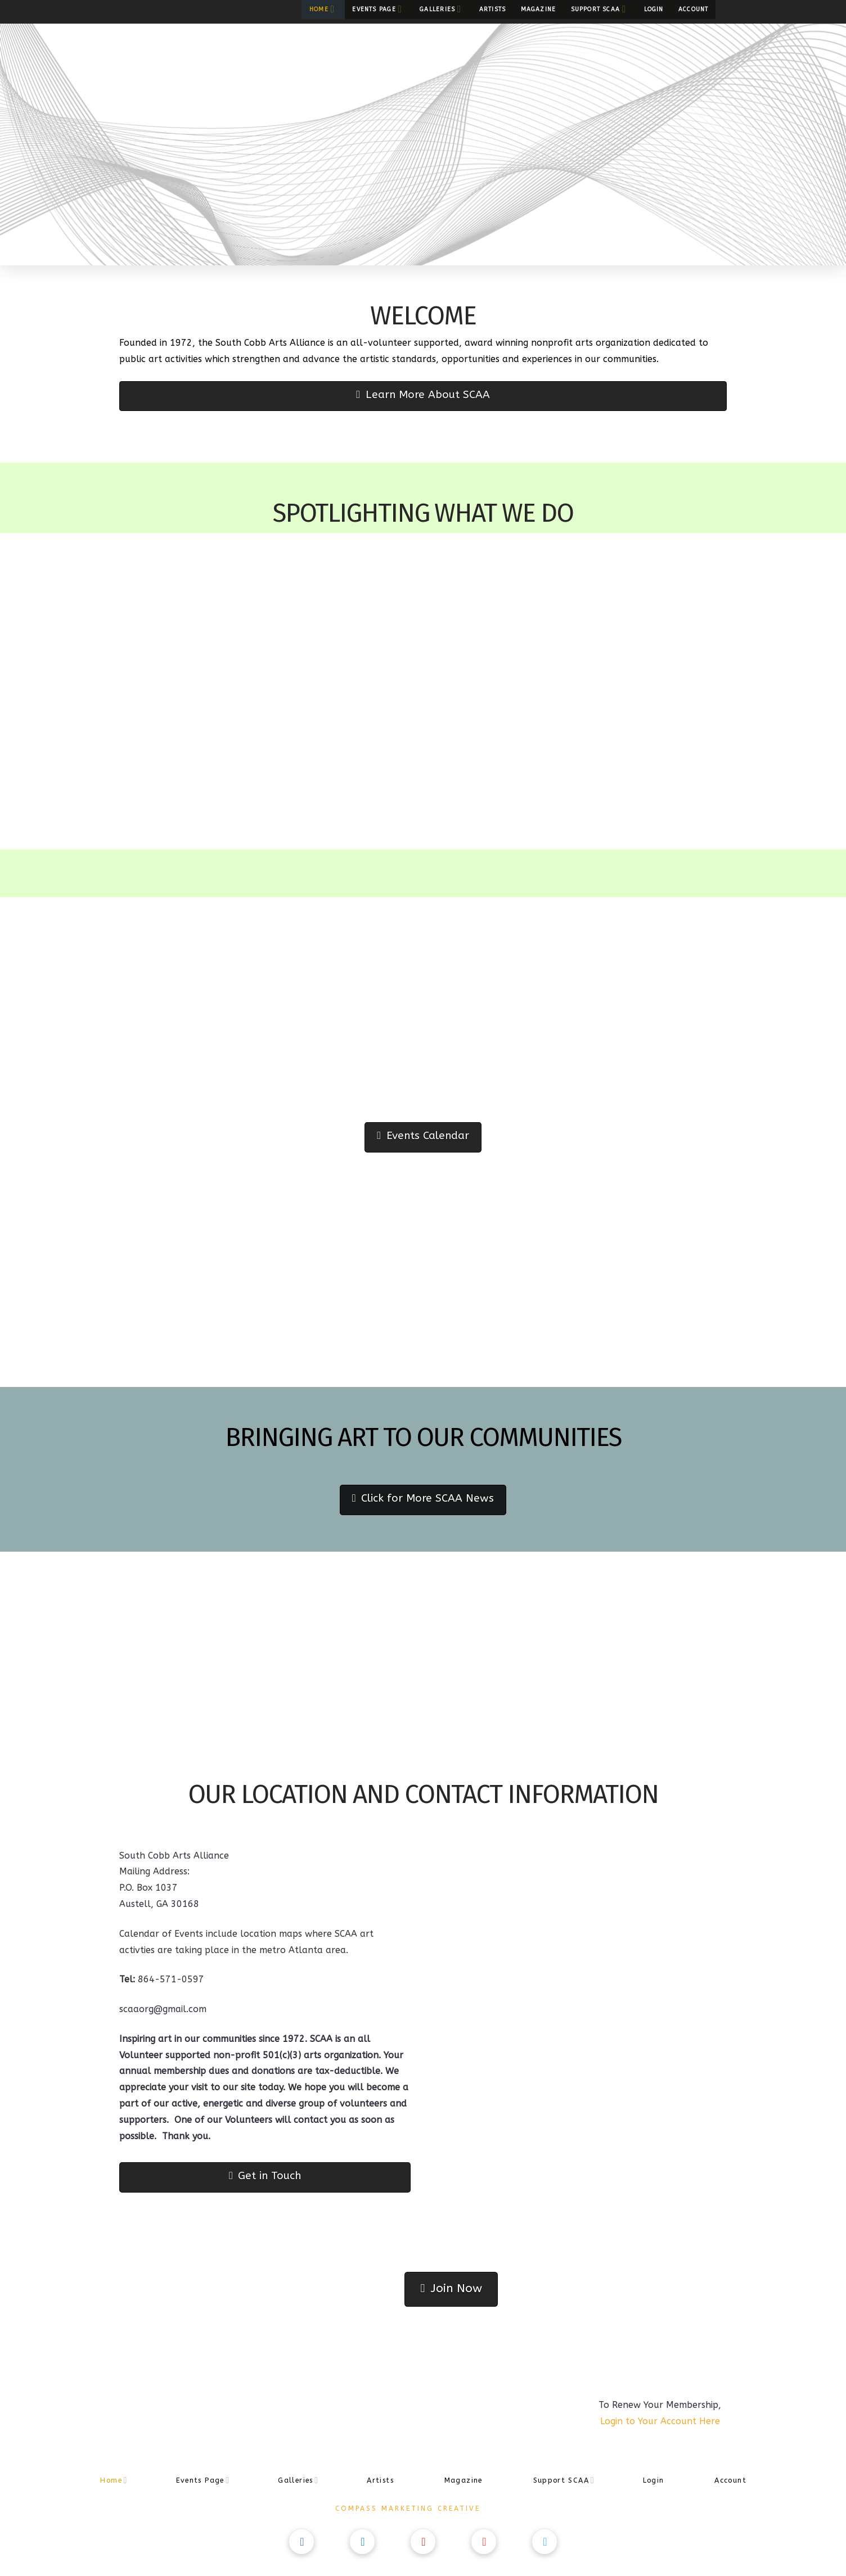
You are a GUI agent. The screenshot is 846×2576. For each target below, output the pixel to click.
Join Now (451, 2288)
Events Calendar (423, 1135)
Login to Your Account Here (660, 2421)
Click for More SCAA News (423, 1498)
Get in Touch (265, 2176)
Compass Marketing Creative (407, 2508)
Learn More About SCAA (422, 394)
